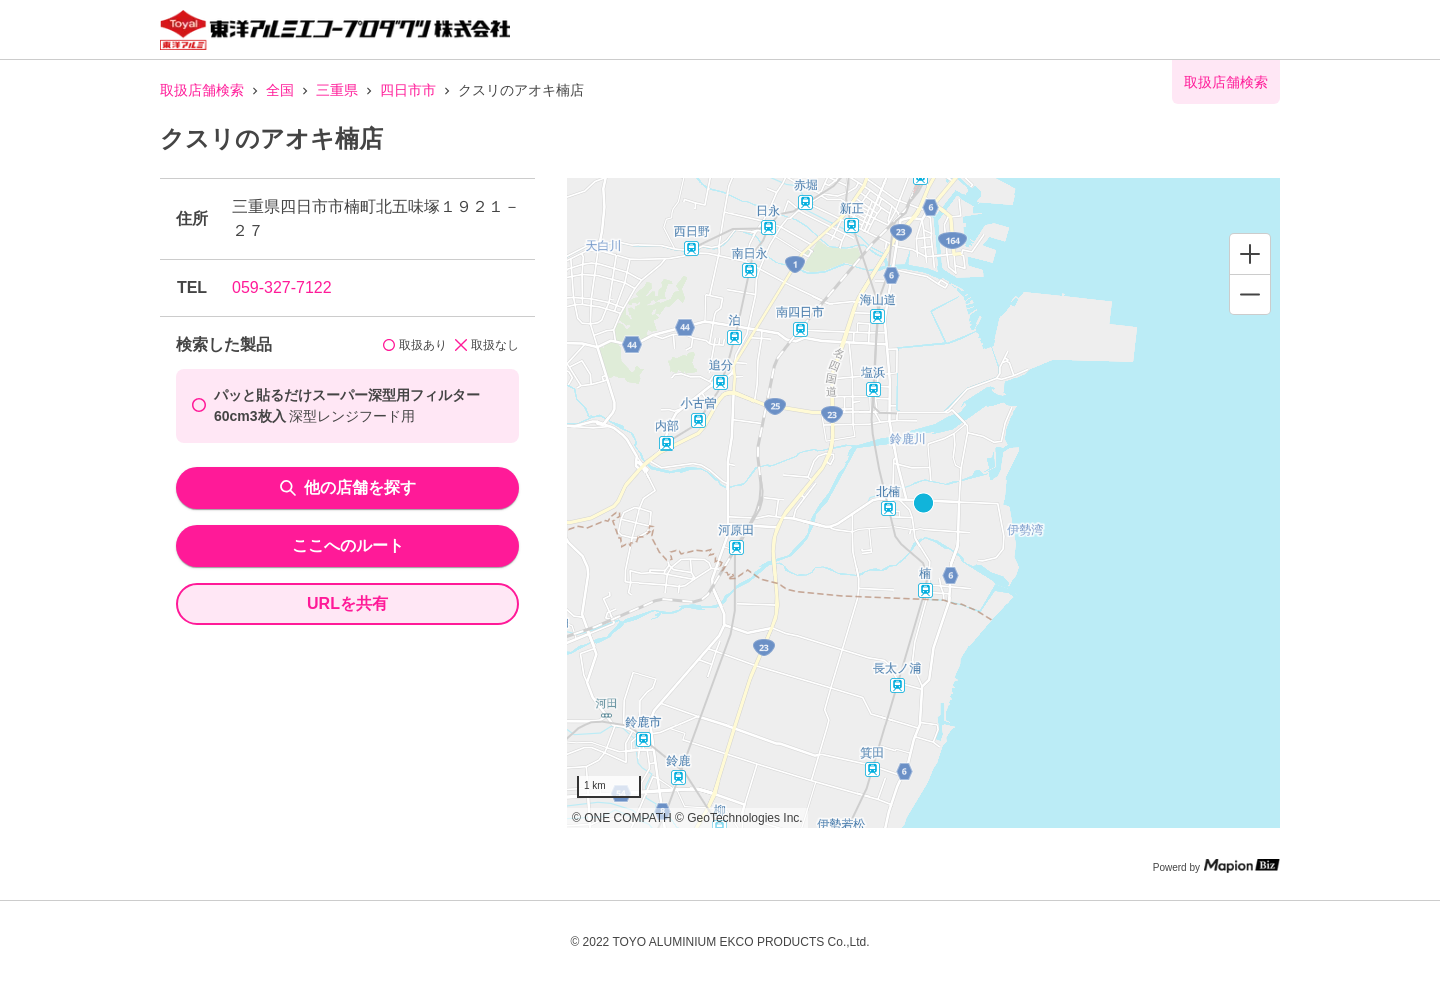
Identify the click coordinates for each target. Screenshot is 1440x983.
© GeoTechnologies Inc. (739, 818)
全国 (280, 90)
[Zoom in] (1250, 254)
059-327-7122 (282, 287)
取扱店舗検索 (202, 90)
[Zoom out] (1250, 294)
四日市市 (408, 90)
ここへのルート (348, 545)
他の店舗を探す (348, 487)
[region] (923, 503)
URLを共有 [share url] (347, 603)
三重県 (337, 90)
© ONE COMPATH (622, 818)
